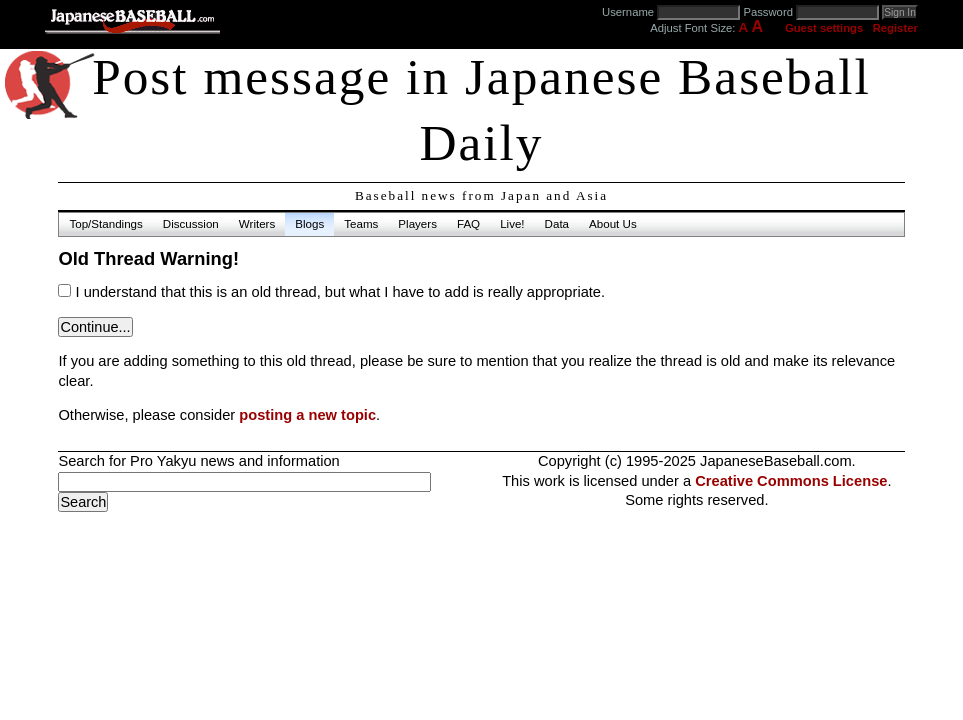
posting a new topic (307, 415)
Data (557, 224)
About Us (613, 224)
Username (628, 12)
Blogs (309, 224)
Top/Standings (105, 224)
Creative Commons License (791, 481)
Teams (361, 224)
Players (417, 224)
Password (768, 12)
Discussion (191, 224)
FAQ (468, 224)
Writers (257, 224)
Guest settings (824, 28)
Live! (512, 224)
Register (895, 28)
